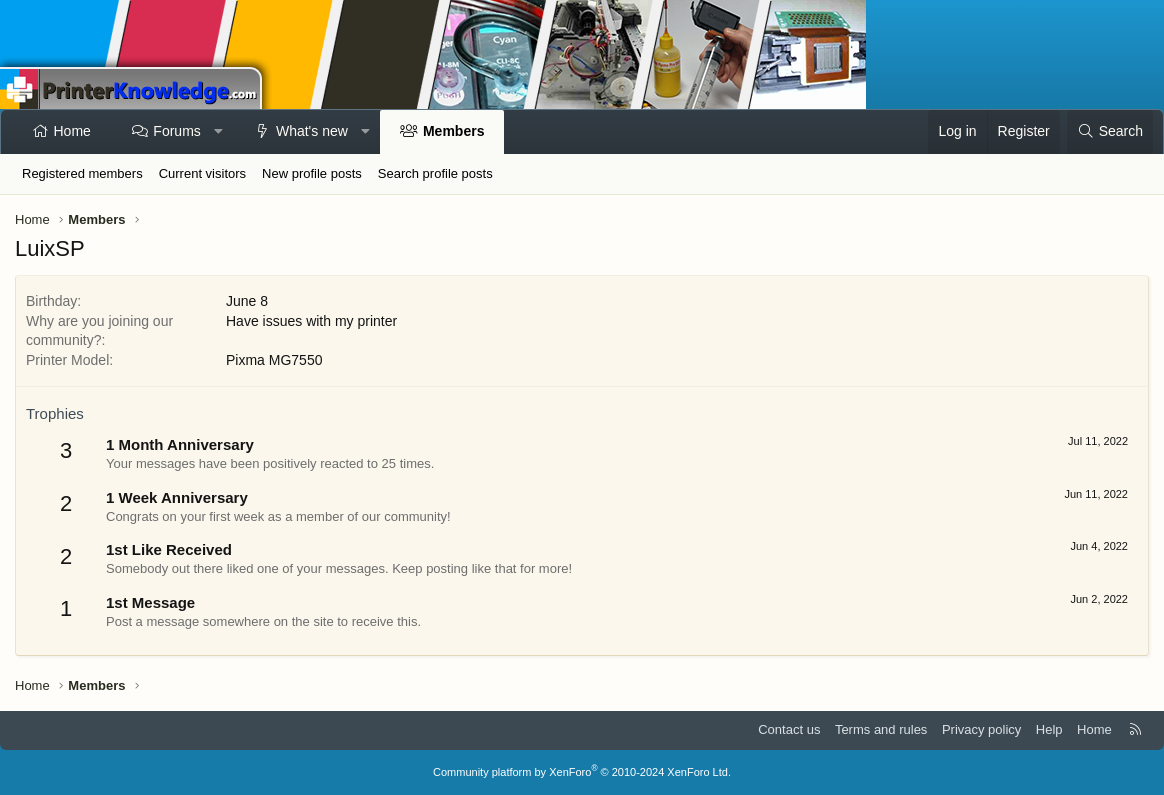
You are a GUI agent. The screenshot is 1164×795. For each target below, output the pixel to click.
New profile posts (312, 173)
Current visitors (202, 173)
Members (453, 131)
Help (1049, 729)
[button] (218, 132)
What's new (312, 131)
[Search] (1110, 132)
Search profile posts (435, 173)
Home (72, 131)
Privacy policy (981, 729)
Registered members (82, 173)
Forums (176, 131)
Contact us (789, 729)
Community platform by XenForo (582, 772)
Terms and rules (881, 729)
